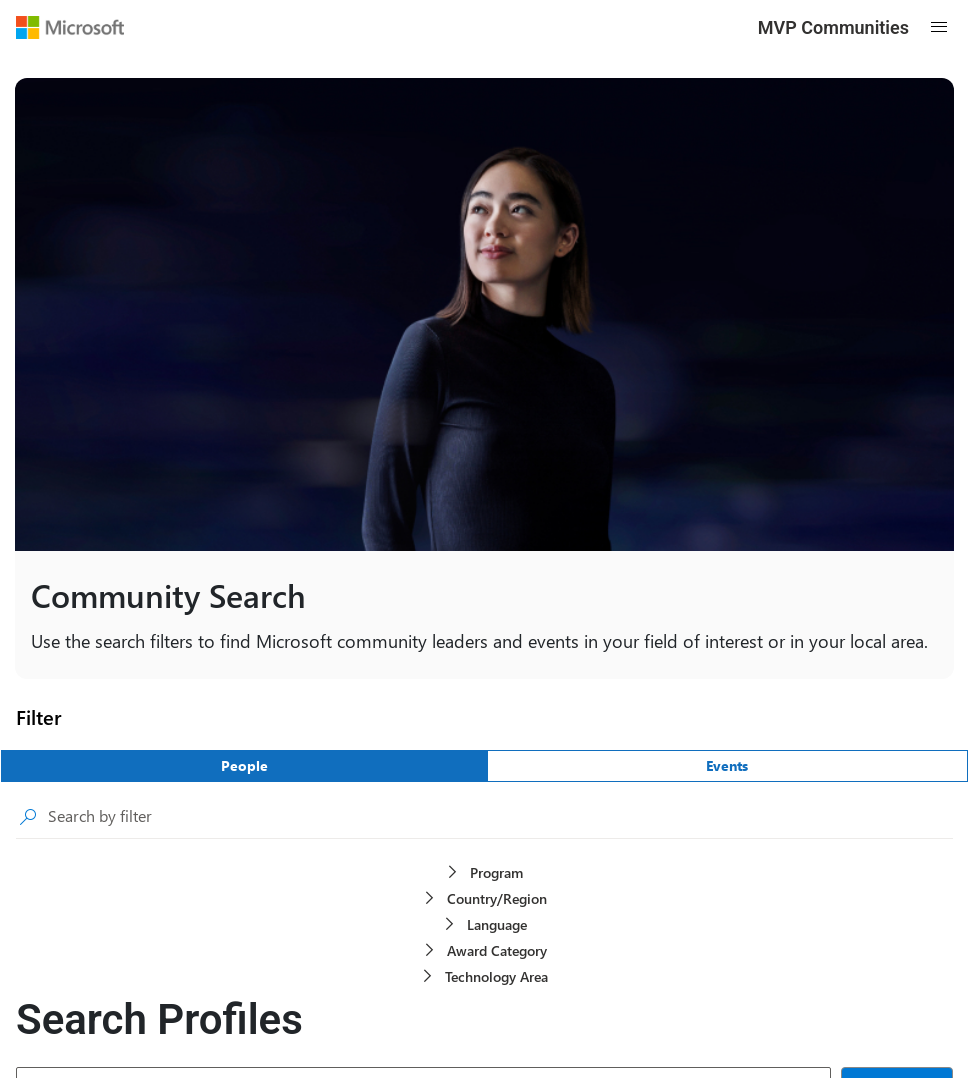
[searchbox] (500, 816)
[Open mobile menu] (939, 27)
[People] (244, 766)
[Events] (728, 766)
